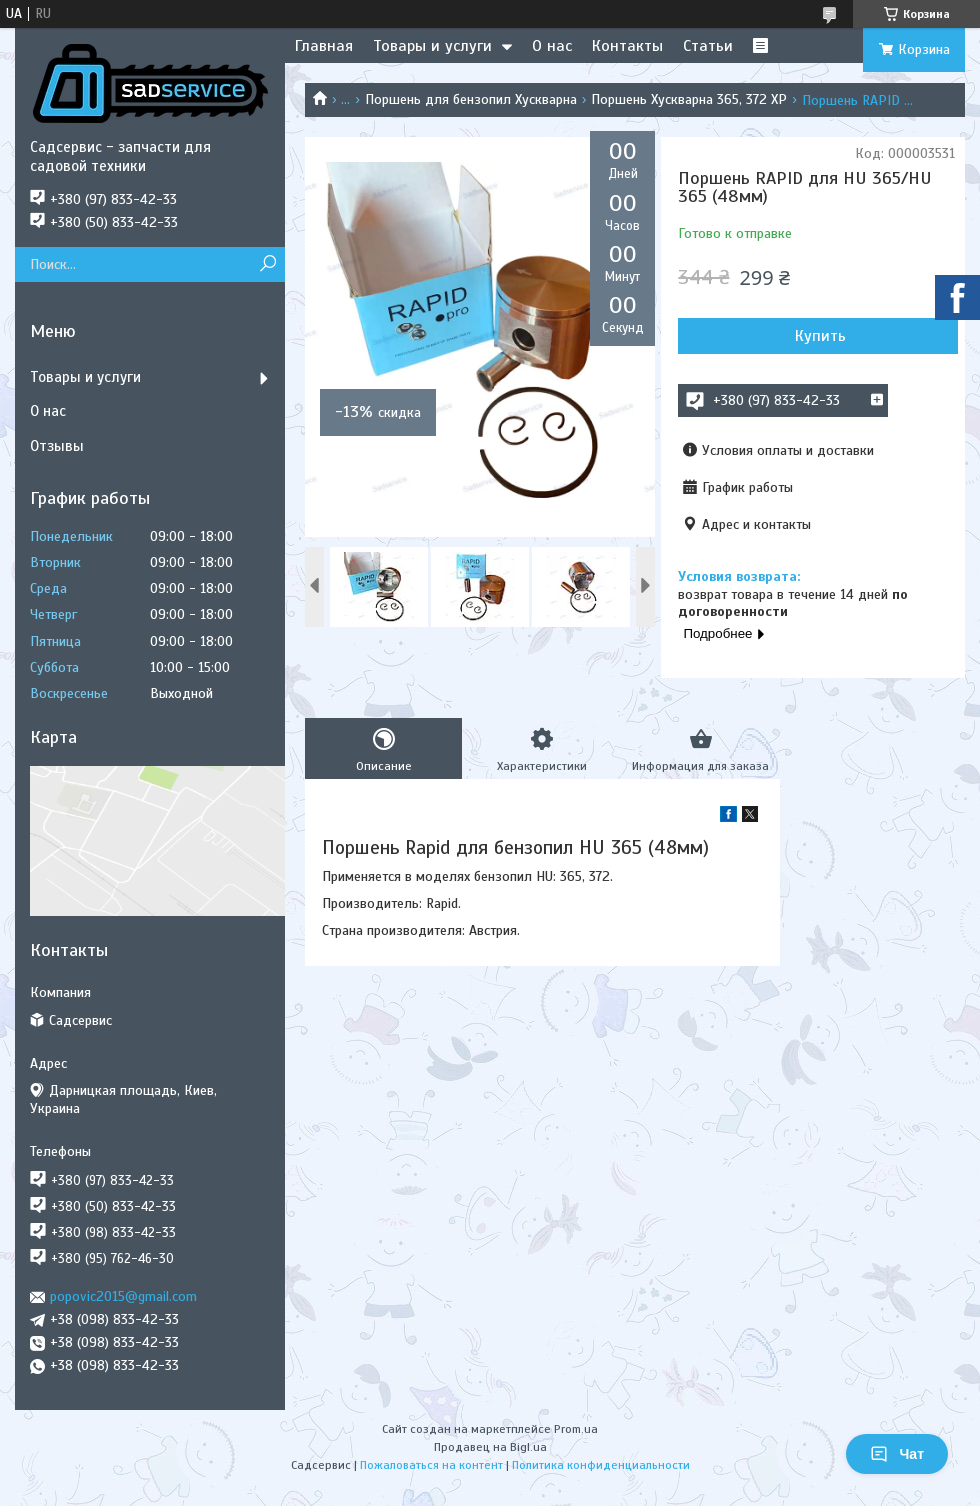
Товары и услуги (432, 46)
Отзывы (57, 446)
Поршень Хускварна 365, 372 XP (689, 99)
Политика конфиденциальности (601, 1465)
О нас (552, 46)
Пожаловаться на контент (431, 1465)
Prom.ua (576, 1429)
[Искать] (267, 264)
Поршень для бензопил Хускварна (471, 99)
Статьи (708, 46)
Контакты (627, 46)
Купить (820, 336)
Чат (897, 1454)
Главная (324, 46)
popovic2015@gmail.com (123, 1296)
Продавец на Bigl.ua (490, 1447)
